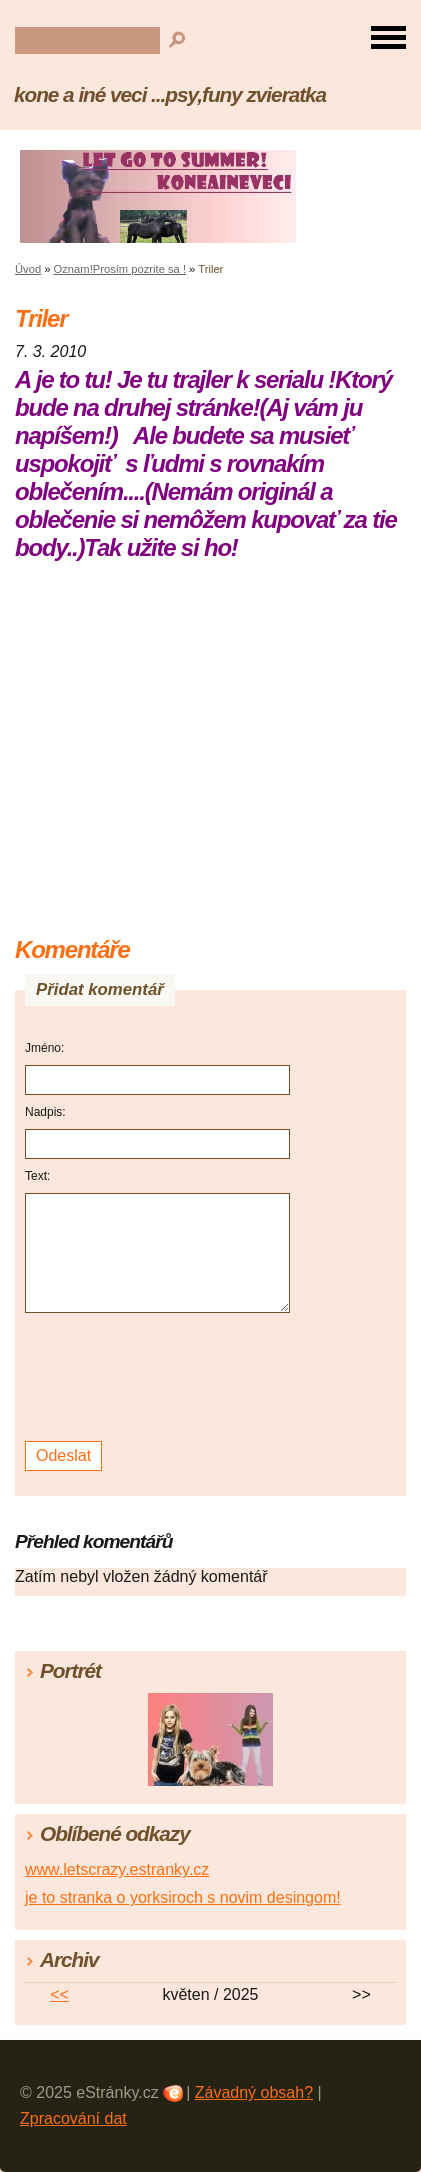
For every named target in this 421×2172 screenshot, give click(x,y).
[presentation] (160, 1377)
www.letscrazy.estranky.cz (117, 1869)
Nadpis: (45, 1112)
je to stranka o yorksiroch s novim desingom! (183, 1897)
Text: (37, 1176)
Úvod (28, 269)
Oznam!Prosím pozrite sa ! (120, 269)
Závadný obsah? (254, 2092)
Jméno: (44, 1048)
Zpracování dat (73, 2118)
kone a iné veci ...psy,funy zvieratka (170, 94)
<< (59, 1994)
